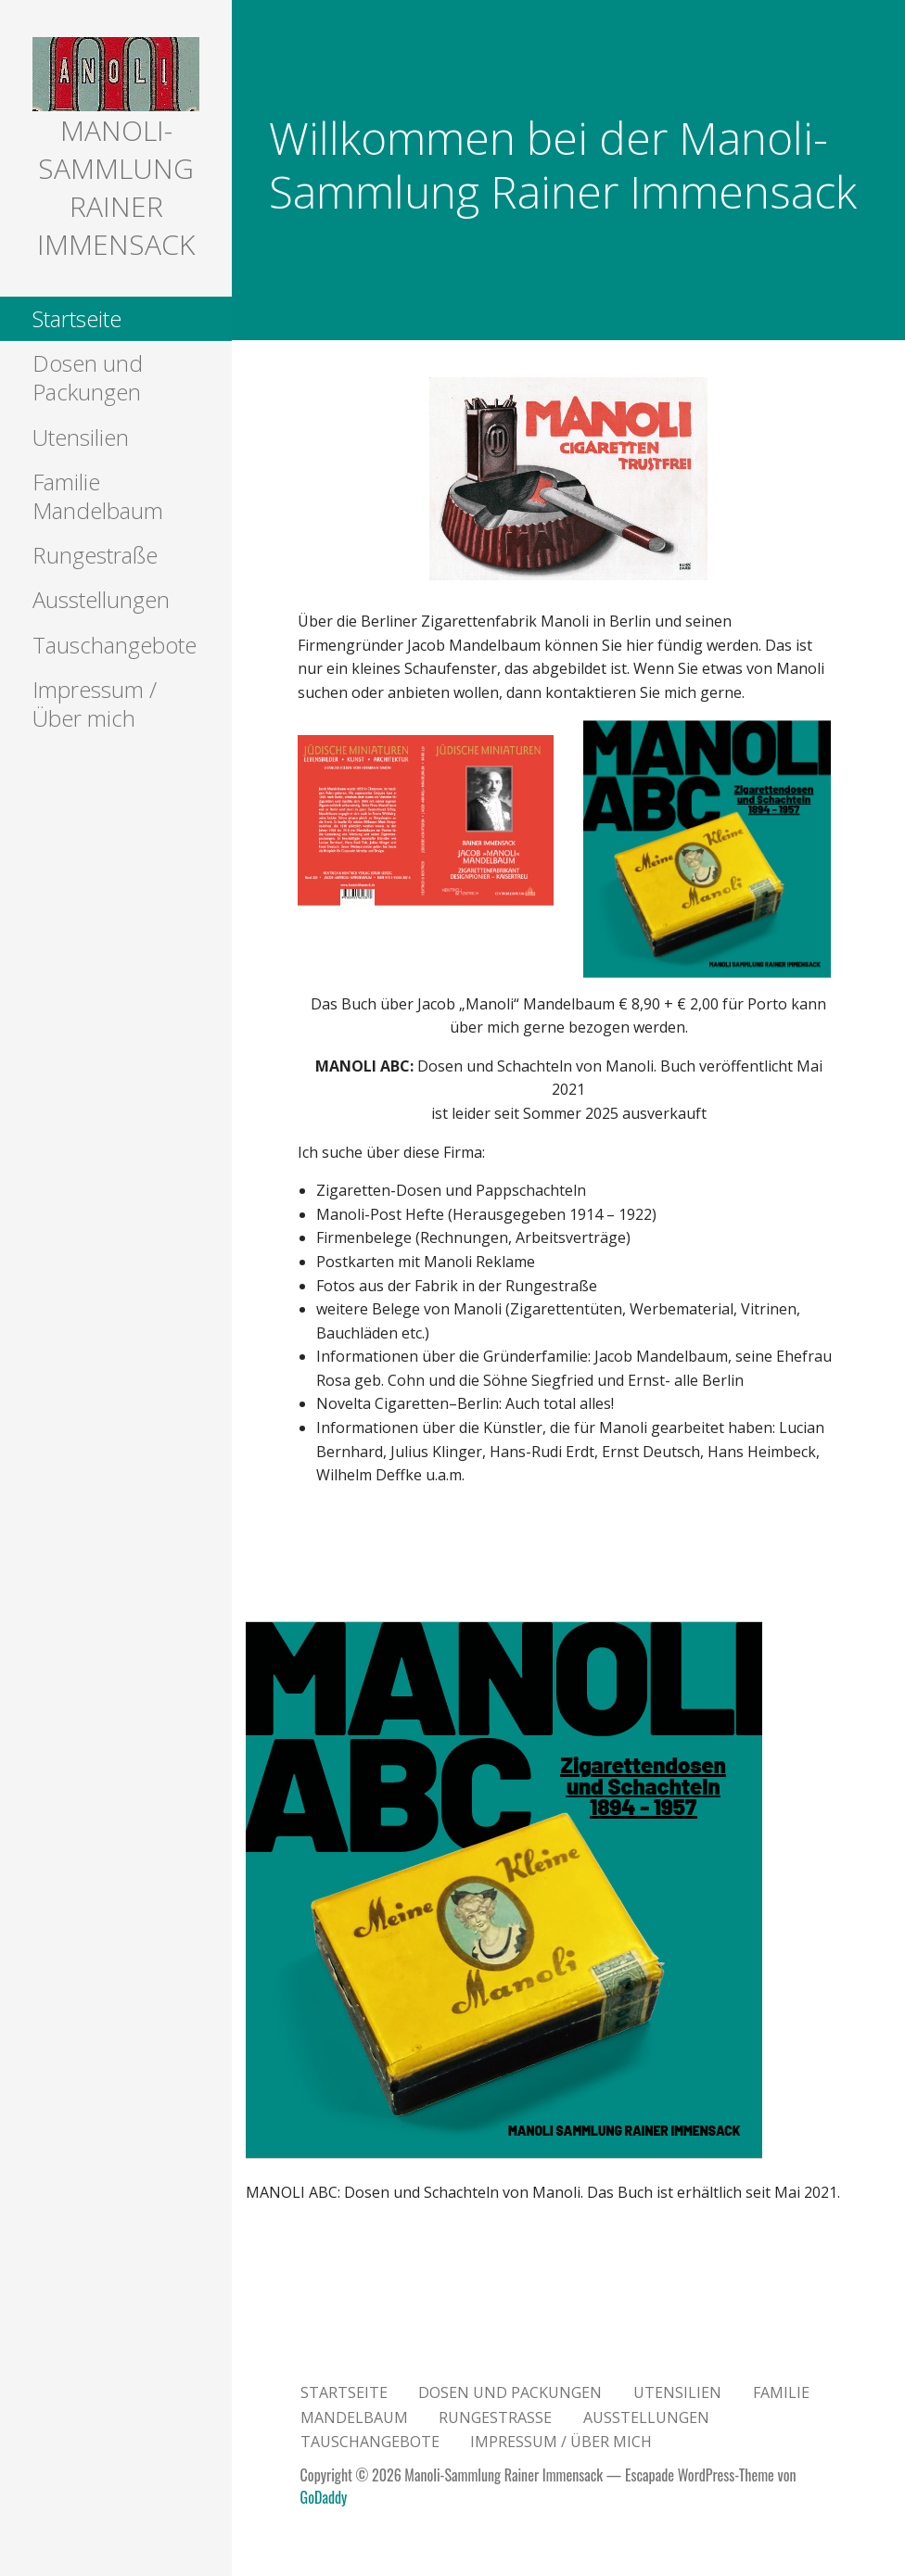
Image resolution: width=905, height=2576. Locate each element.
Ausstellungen (101, 599)
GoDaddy (324, 2497)
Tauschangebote (114, 644)
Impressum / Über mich (94, 703)
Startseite (76, 318)
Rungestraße (95, 554)
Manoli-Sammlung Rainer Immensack (116, 187)
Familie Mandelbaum (97, 496)
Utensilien (80, 437)
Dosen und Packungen (87, 377)
